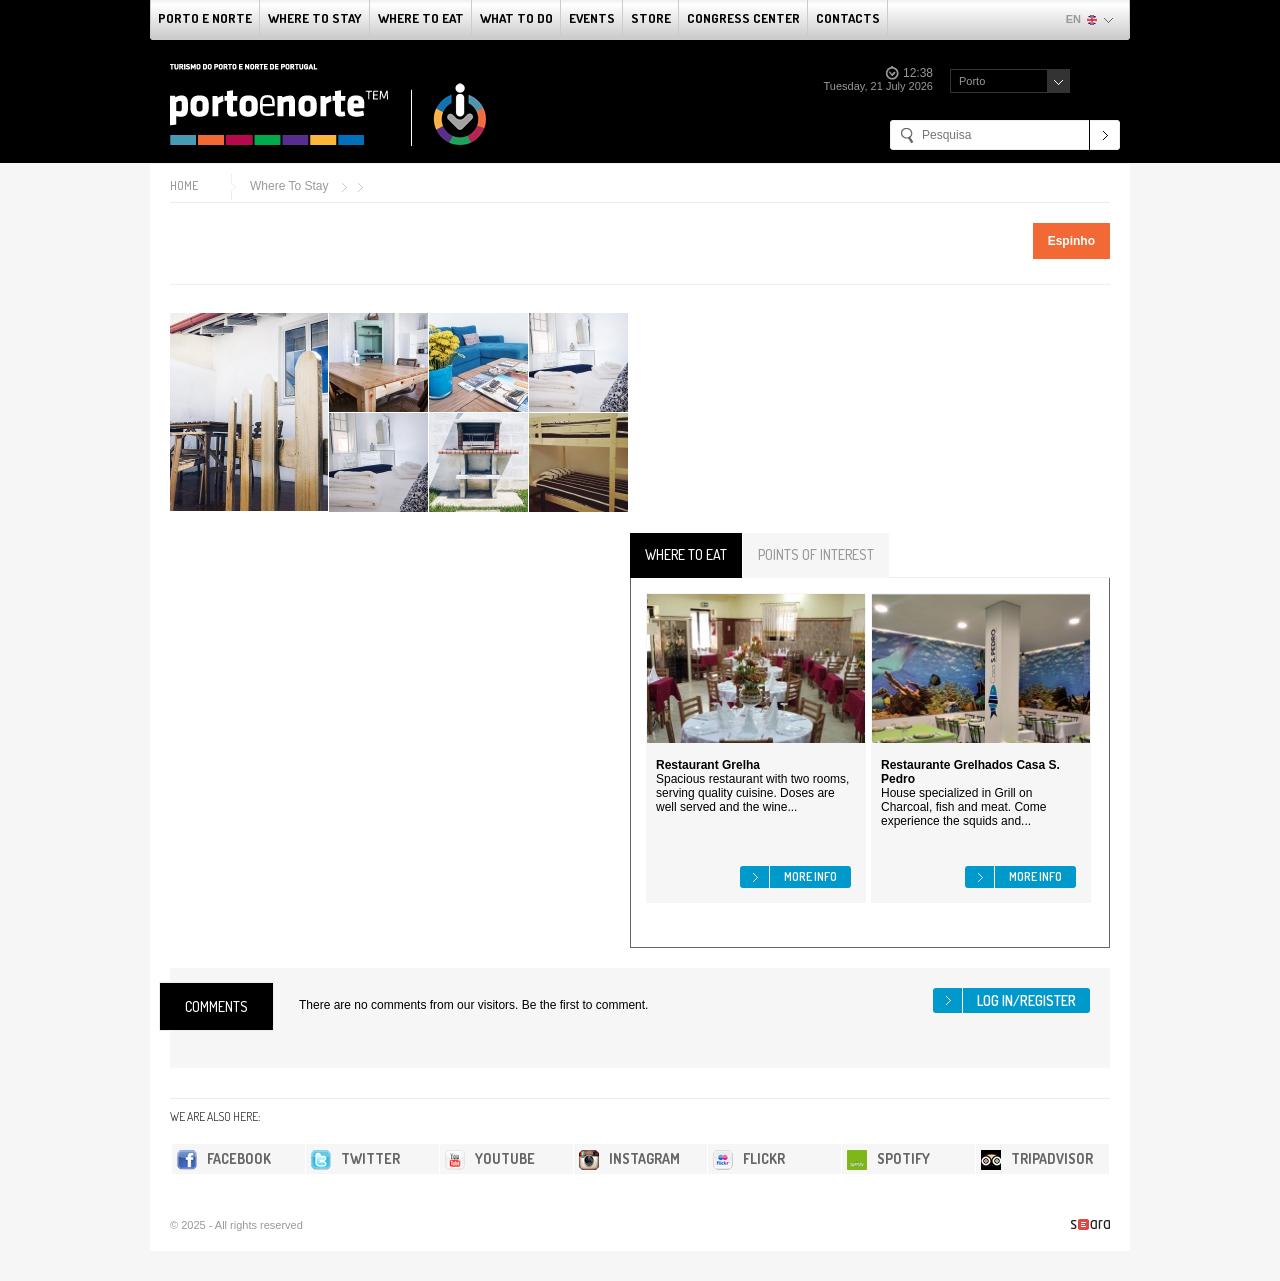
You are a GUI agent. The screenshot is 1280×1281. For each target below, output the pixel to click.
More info (810, 876)
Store (651, 18)
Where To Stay (315, 18)
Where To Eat (421, 18)
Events (592, 18)
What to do (516, 18)
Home (184, 185)
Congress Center (743, 18)
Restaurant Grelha (708, 765)
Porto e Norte (205, 18)
